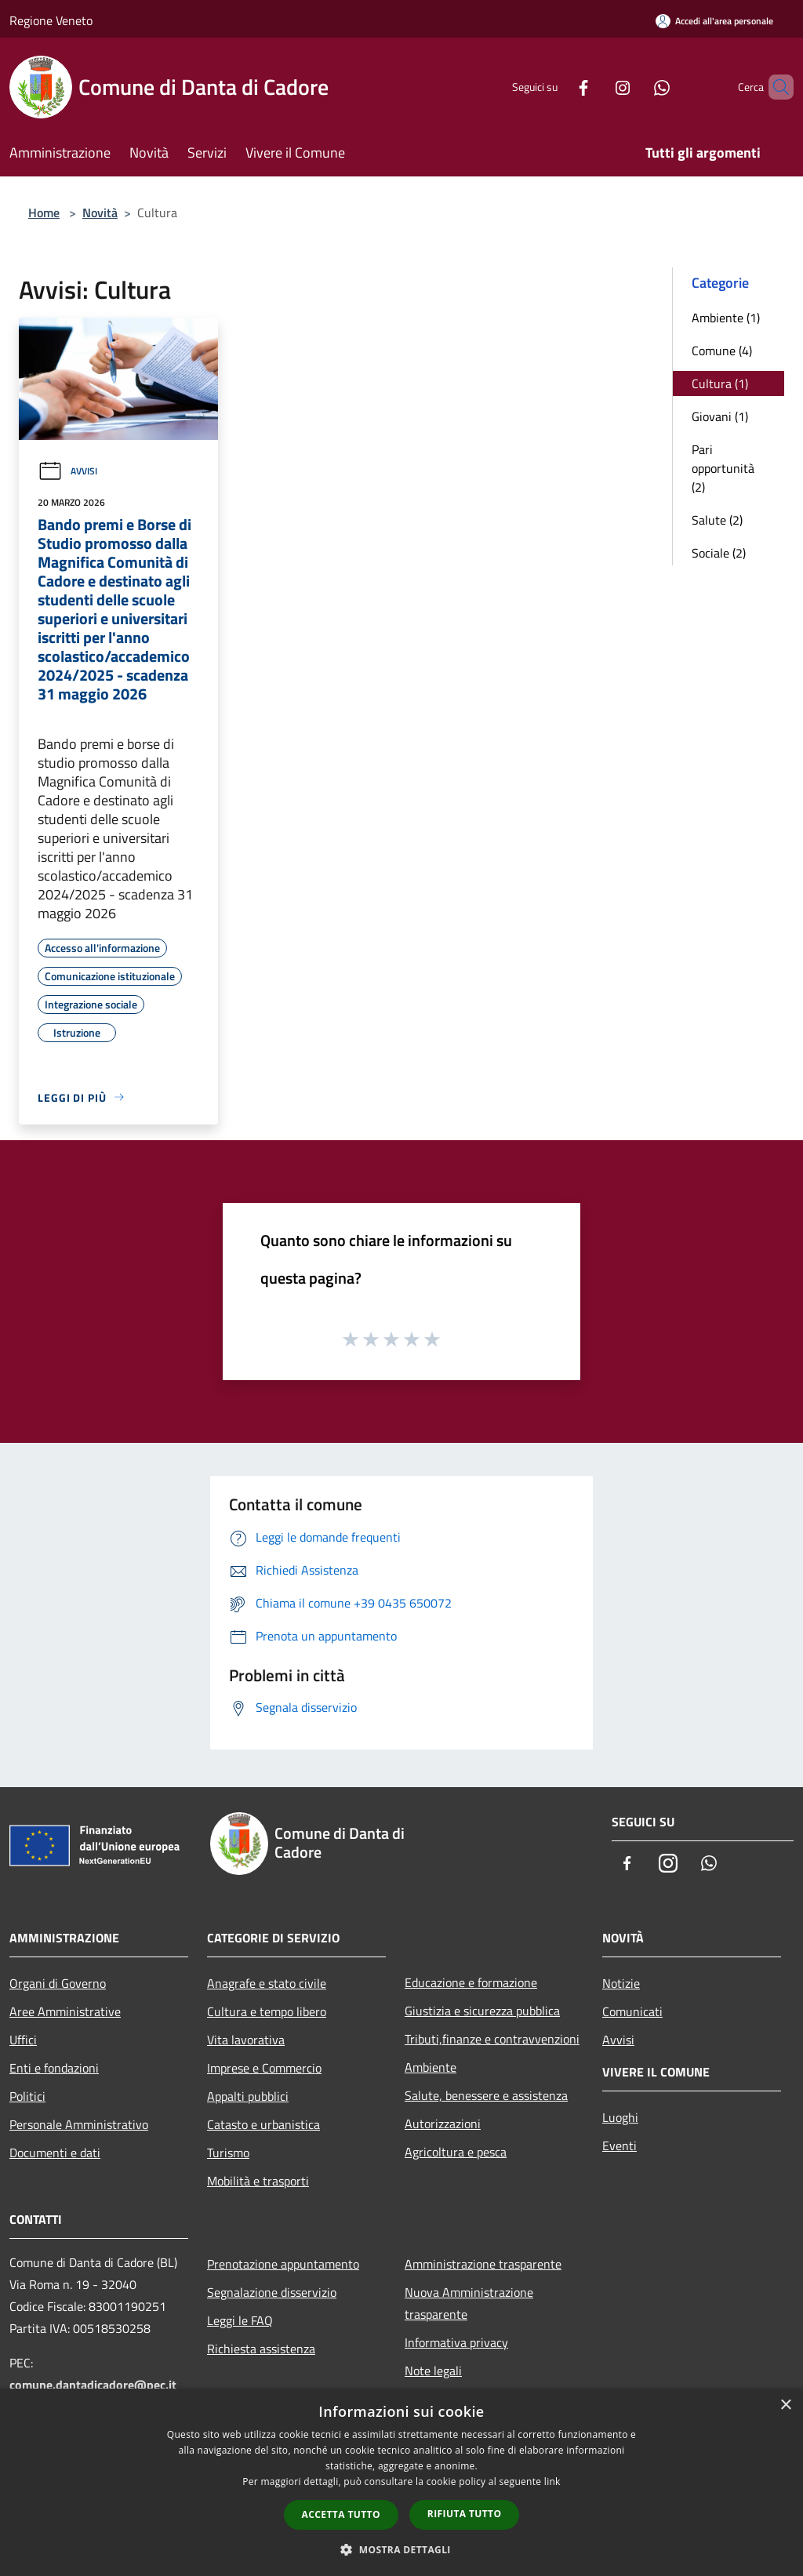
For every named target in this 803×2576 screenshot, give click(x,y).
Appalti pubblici (248, 2096)
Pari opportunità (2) (723, 468)
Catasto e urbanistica (263, 2124)
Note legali (433, 2370)
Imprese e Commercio (264, 2067)
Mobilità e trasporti (258, 2180)
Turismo (228, 2152)
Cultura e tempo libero (266, 2011)
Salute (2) (717, 519)
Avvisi (67, 470)
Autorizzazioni (443, 2123)
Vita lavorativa (246, 2039)
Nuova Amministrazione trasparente (469, 2303)
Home (44, 212)
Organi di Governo (57, 1983)
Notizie (621, 1983)
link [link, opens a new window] (552, 2481)
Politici (27, 2096)
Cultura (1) (720, 383)
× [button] (785, 2405)
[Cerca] (775, 87)
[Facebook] (556, 86)
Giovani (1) (720, 416)
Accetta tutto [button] (341, 2514)
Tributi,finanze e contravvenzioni (492, 2038)
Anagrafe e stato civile (266, 1983)
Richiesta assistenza (261, 2348)
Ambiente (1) (726, 317)
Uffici (23, 2039)
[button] (401, 2549)
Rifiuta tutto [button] (464, 2513)
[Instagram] (596, 86)
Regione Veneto (51, 20)
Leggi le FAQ (240, 2320)
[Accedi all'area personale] (714, 20)
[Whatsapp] (635, 86)
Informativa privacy (456, 2342)
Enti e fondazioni (54, 2067)
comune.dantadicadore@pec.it (92, 2384)
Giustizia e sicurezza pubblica (482, 2010)
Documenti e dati (54, 2152)
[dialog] (401, 2482)
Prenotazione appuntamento (283, 2263)
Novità (100, 212)
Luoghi (620, 2117)
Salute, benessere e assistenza (486, 2095)
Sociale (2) (719, 552)
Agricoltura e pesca (456, 2151)
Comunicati (632, 2011)
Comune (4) (722, 350)
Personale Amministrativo (78, 2124)
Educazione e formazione (471, 1982)
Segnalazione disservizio (271, 2292)
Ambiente (430, 2067)
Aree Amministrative (65, 2011)
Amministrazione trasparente (483, 2263)
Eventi (619, 2145)
